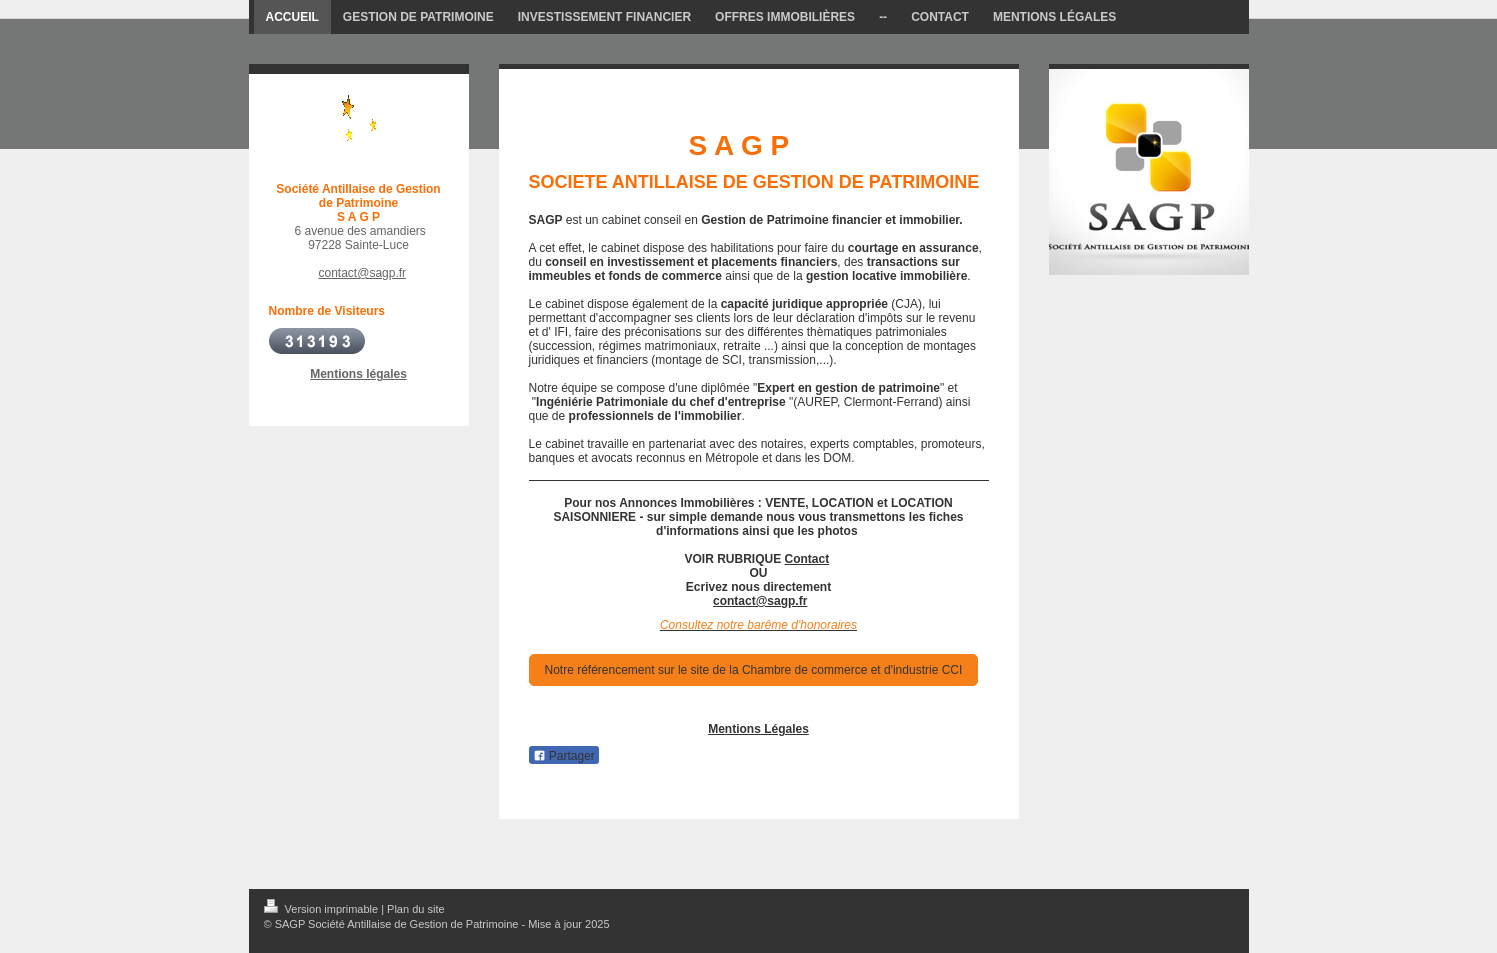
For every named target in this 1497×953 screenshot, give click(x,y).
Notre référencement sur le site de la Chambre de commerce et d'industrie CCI (754, 670)
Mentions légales (358, 374)
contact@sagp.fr (363, 273)
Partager (564, 756)
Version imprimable (323, 909)
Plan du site (415, 909)
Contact (807, 559)
